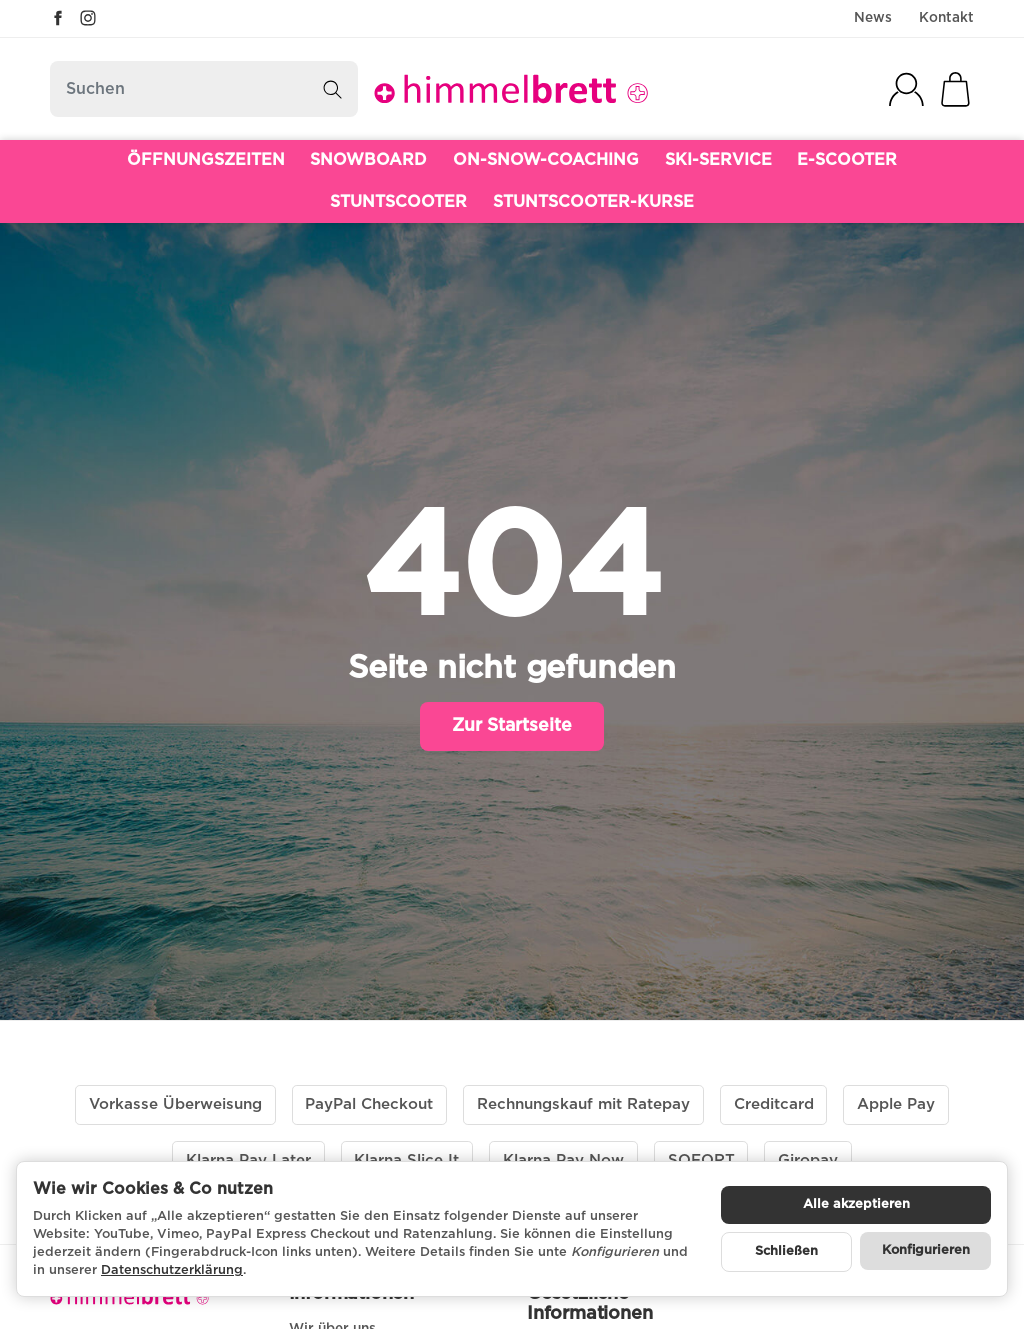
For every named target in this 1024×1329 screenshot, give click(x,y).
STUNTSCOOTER (398, 202)
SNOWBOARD (368, 160)
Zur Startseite (512, 726)
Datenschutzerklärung (172, 1270)
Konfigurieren (926, 1250)
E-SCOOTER (847, 160)
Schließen (786, 1251)
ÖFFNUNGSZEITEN (206, 160)
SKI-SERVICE (718, 160)
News (873, 18)
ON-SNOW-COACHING (546, 160)
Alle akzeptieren (856, 1204)
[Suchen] (204, 89)
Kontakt (946, 18)
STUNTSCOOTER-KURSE (593, 202)
